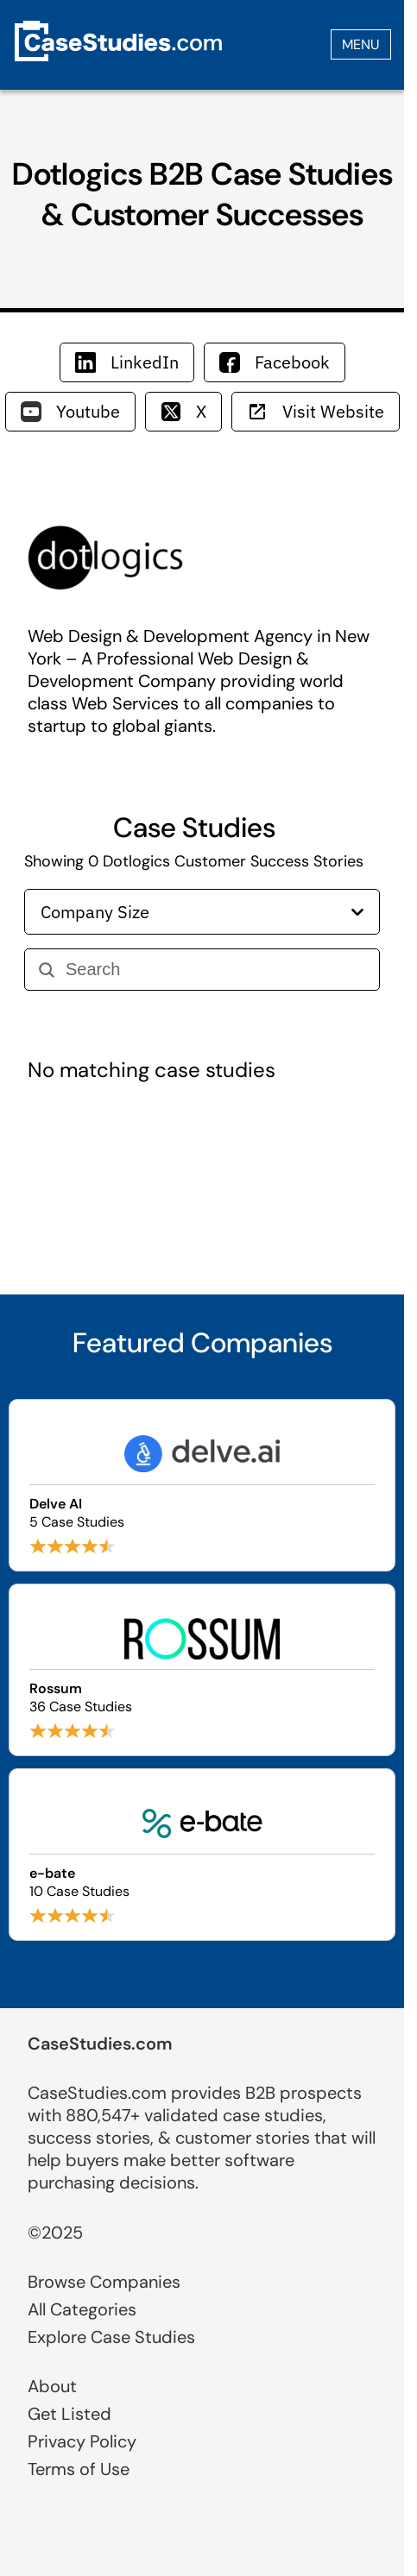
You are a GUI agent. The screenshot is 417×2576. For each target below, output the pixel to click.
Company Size (202, 911)
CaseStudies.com (100, 2043)
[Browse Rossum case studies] (202, 1670)
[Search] (215, 969)
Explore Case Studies (111, 2337)
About (52, 2386)
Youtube (70, 411)
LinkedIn (127, 362)
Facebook (274, 362)
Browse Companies (104, 2282)
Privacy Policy (82, 2441)
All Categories (82, 2309)
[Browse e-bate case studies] (202, 1854)
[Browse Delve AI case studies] (202, 1485)
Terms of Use (79, 2469)
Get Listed (69, 2414)
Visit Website (315, 411)
